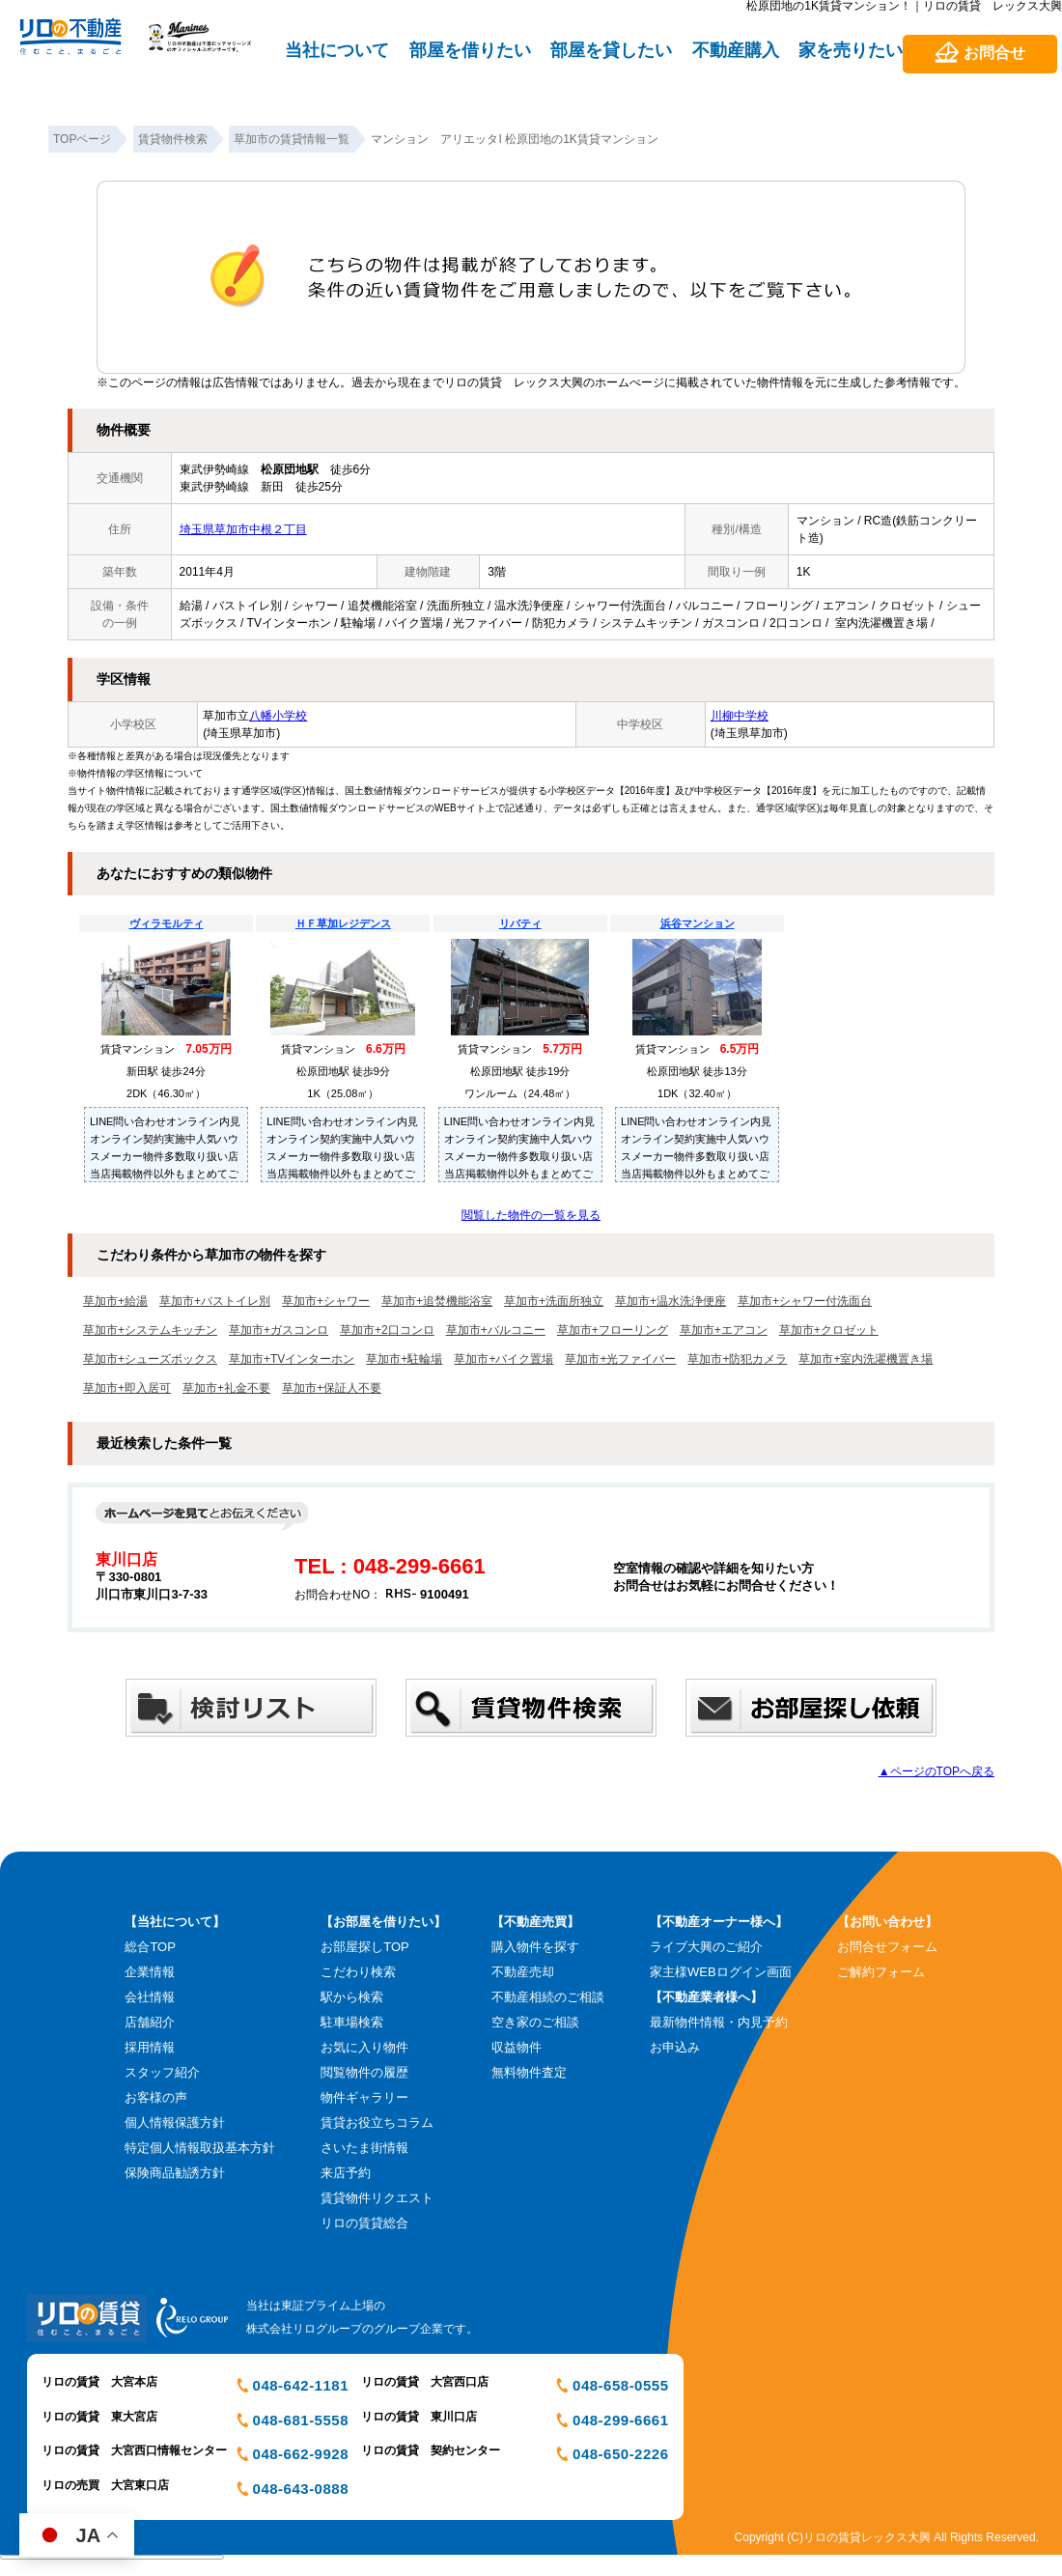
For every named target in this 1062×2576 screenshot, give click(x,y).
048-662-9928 (301, 2454)
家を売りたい (850, 50)
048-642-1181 (301, 2385)
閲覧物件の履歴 (364, 2072)
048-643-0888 (301, 2488)
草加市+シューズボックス (150, 1359)
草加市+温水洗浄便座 (670, 1301)
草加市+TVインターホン (291, 1359)
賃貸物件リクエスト (377, 2198)
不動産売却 (522, 1972)
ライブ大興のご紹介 (706, 1946)
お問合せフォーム (887, 1946)
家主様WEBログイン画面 (721, 1972)
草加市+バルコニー (495, 1330)
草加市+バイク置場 (503, 1359)
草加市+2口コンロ (387, 1330)
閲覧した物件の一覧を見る (531, 1215)
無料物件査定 (529, 2072)
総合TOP (150, 1946)
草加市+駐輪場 (404, 1359)
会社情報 (150, 1997)
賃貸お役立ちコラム (377, 2122)
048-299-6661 (620, 2420)
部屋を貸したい (611, 50)
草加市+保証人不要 (331, 1388)
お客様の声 (156, 2097)
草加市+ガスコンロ (278, 1330)
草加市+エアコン (724, 1330)
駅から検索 (352, 1997)
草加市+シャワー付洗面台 (805, 1301)
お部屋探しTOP (365, 1946)
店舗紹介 (150, 2022)
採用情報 (150, 2047)
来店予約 (346, 2173)
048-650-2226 (620, 2454)
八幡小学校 (278, 715)
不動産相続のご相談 (547, 1997)
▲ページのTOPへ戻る (936, 1771)
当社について (337, 50)
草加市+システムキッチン (150, 1330)
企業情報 (150, 1972)
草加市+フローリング (612, 1330)
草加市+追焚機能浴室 (436, 1301)
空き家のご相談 (535, 2022)
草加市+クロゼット (829, 1330)
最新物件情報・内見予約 (719, 2022)
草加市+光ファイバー (620, 1359)
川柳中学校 (740, 715)
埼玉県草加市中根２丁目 (243, 529)
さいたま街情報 (364, 2147)
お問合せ (994, 52)
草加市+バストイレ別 (214, 1301)
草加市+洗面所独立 (553, 1301)
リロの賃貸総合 (364, 2223)
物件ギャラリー (364, 2097)
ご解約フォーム (881, 1972)
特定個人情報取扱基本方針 (200, 2147)
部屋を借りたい (470, 50)
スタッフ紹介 (162, 2072)
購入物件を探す (535, 1946)
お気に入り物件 (364, 2047)
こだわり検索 (358, 1972)
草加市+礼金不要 (226, 1388)
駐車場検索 (352, 2022)
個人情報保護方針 (175, 2122)
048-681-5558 (301, 2420)
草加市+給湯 (115, 1301)
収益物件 (516, 2047)
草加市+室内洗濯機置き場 (865, 1359)
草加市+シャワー (326, 1301)
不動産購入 (735, 50)
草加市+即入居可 (127, 1388)
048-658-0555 (620, 2385)
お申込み (675, 2047)
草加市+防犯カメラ (737, 1359)
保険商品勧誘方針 (175, 2173)
